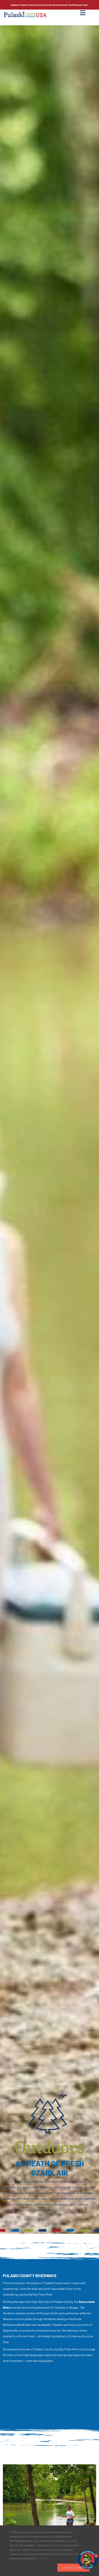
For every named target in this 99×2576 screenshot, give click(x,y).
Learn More (43, 2558)
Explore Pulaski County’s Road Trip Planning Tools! (49, 4)
